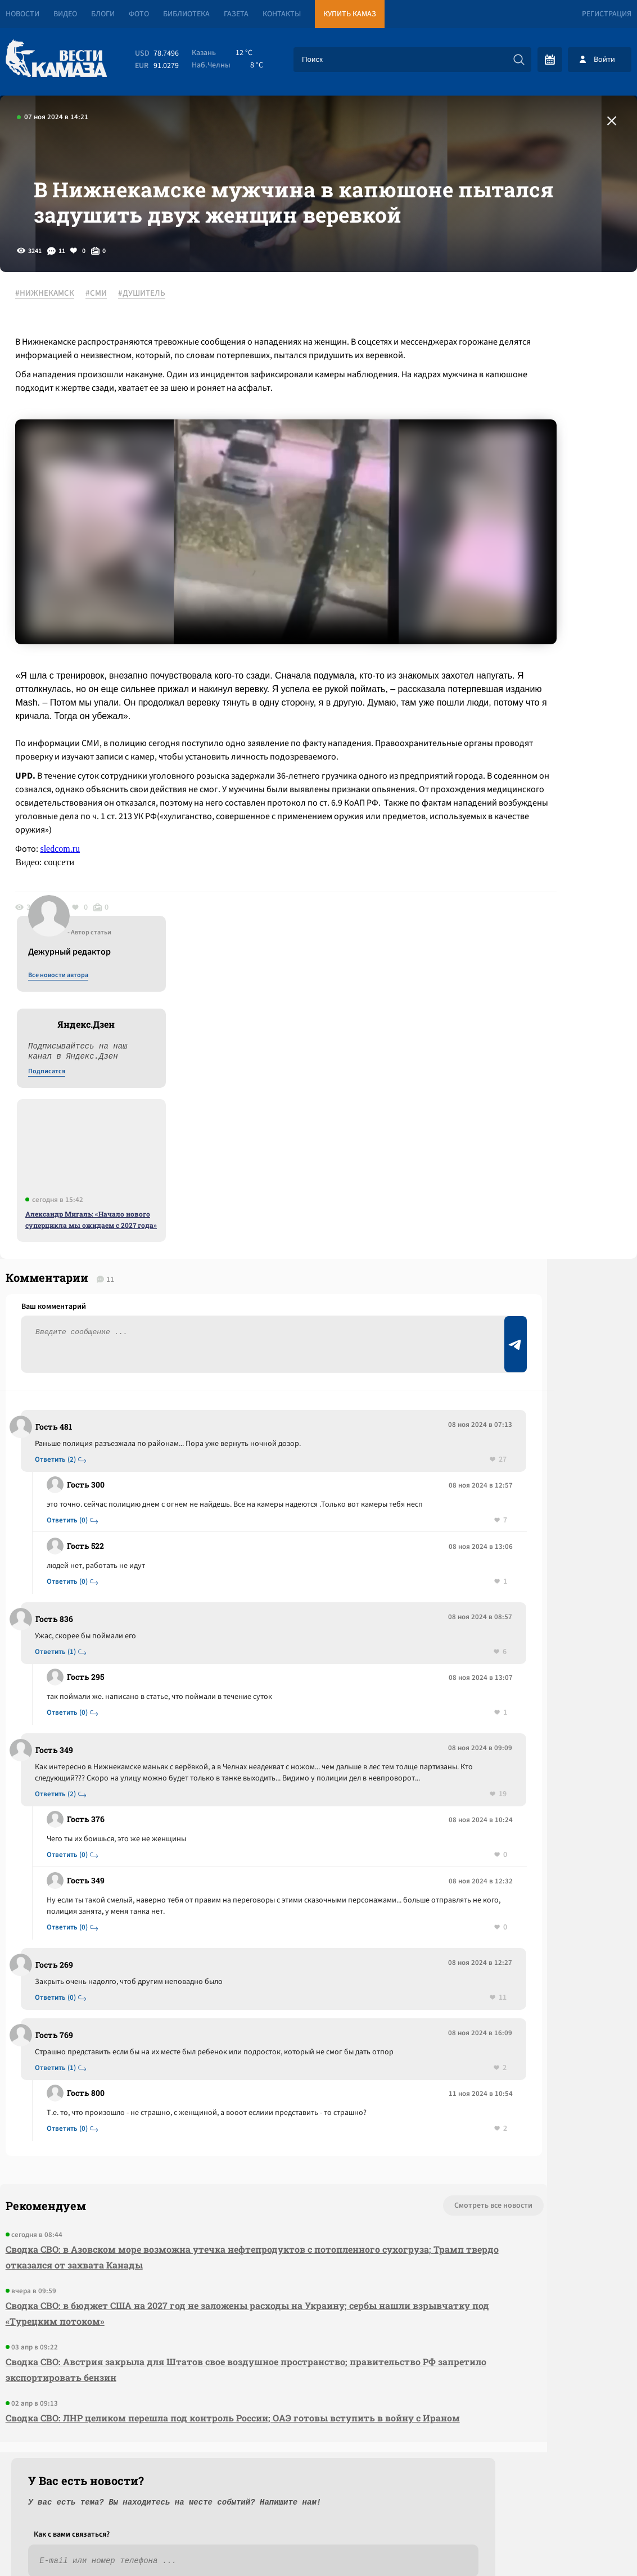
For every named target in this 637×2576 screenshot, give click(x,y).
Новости (22, 14)
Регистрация (606, 14)
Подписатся (500, 478)
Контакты (282, 14)
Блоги (103, 14)
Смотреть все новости (334, 2097)
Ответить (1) (62, 1497)
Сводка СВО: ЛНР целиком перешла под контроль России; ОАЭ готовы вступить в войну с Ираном (188, 2317)
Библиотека (186, 14)
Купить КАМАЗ (349, 14)
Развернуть (318, 2501)
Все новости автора (512, 382)
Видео (65, 14)
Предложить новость (525, 1310)
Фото (139, 14)
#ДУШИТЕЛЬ (154, 370)
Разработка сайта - (594, 2544)
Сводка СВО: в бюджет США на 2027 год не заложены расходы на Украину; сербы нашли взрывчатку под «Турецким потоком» (185, 2204)
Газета (236, 14)
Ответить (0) (74, 1365)
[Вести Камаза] (56, 59)
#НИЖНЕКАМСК (57, 370)
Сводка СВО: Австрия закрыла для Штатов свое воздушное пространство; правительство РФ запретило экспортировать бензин (171, 2261)
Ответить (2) (62, 1293)
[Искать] (519, 59)
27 (332, 1293)
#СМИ (109, 370)
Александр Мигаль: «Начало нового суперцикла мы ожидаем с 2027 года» (545, 627)
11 (332, 1865)
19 (332, 1650)
